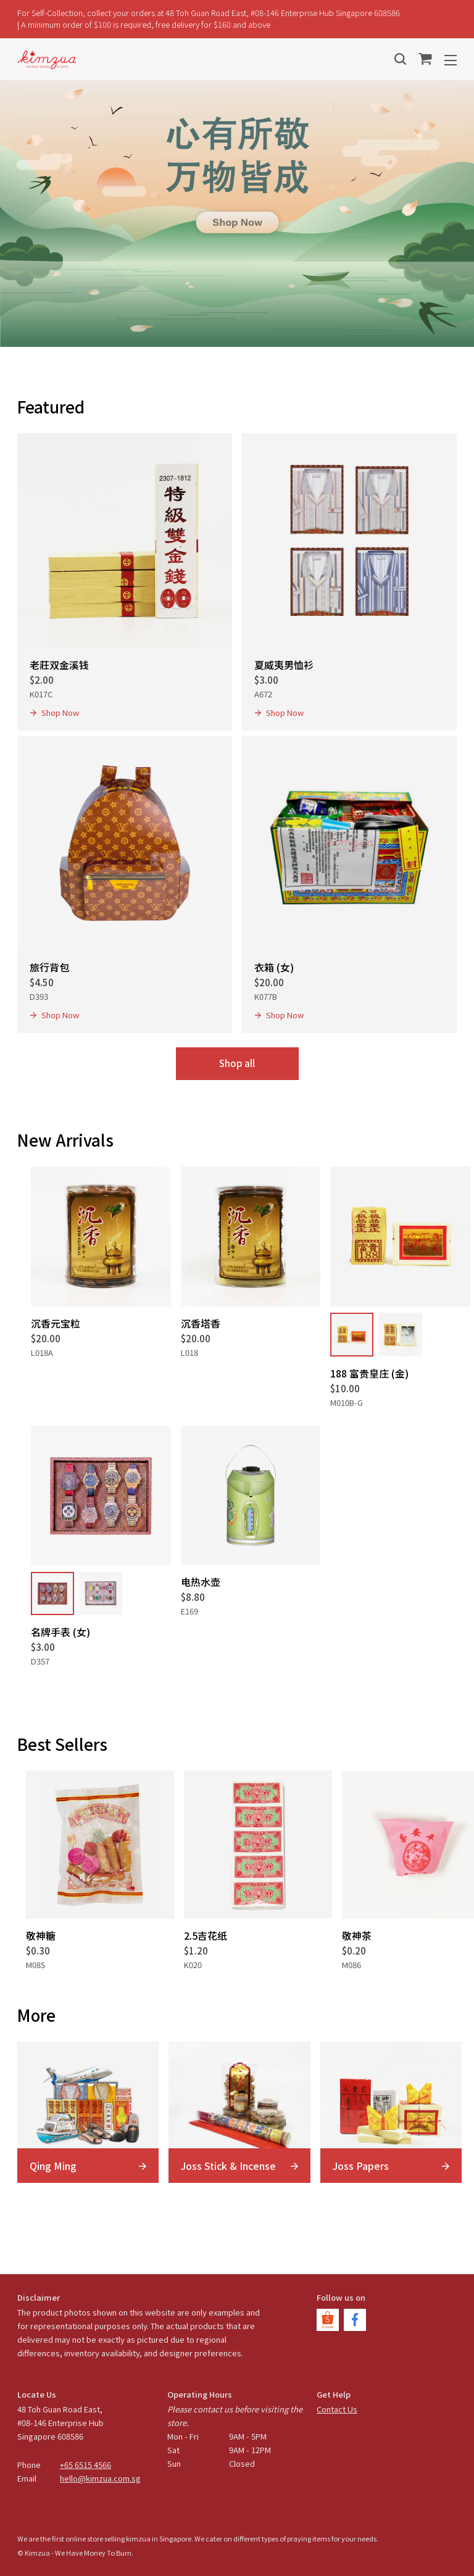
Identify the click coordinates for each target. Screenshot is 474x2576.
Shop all (237, 1063)
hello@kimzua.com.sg (100, 2478)
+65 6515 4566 (85, 2464)
